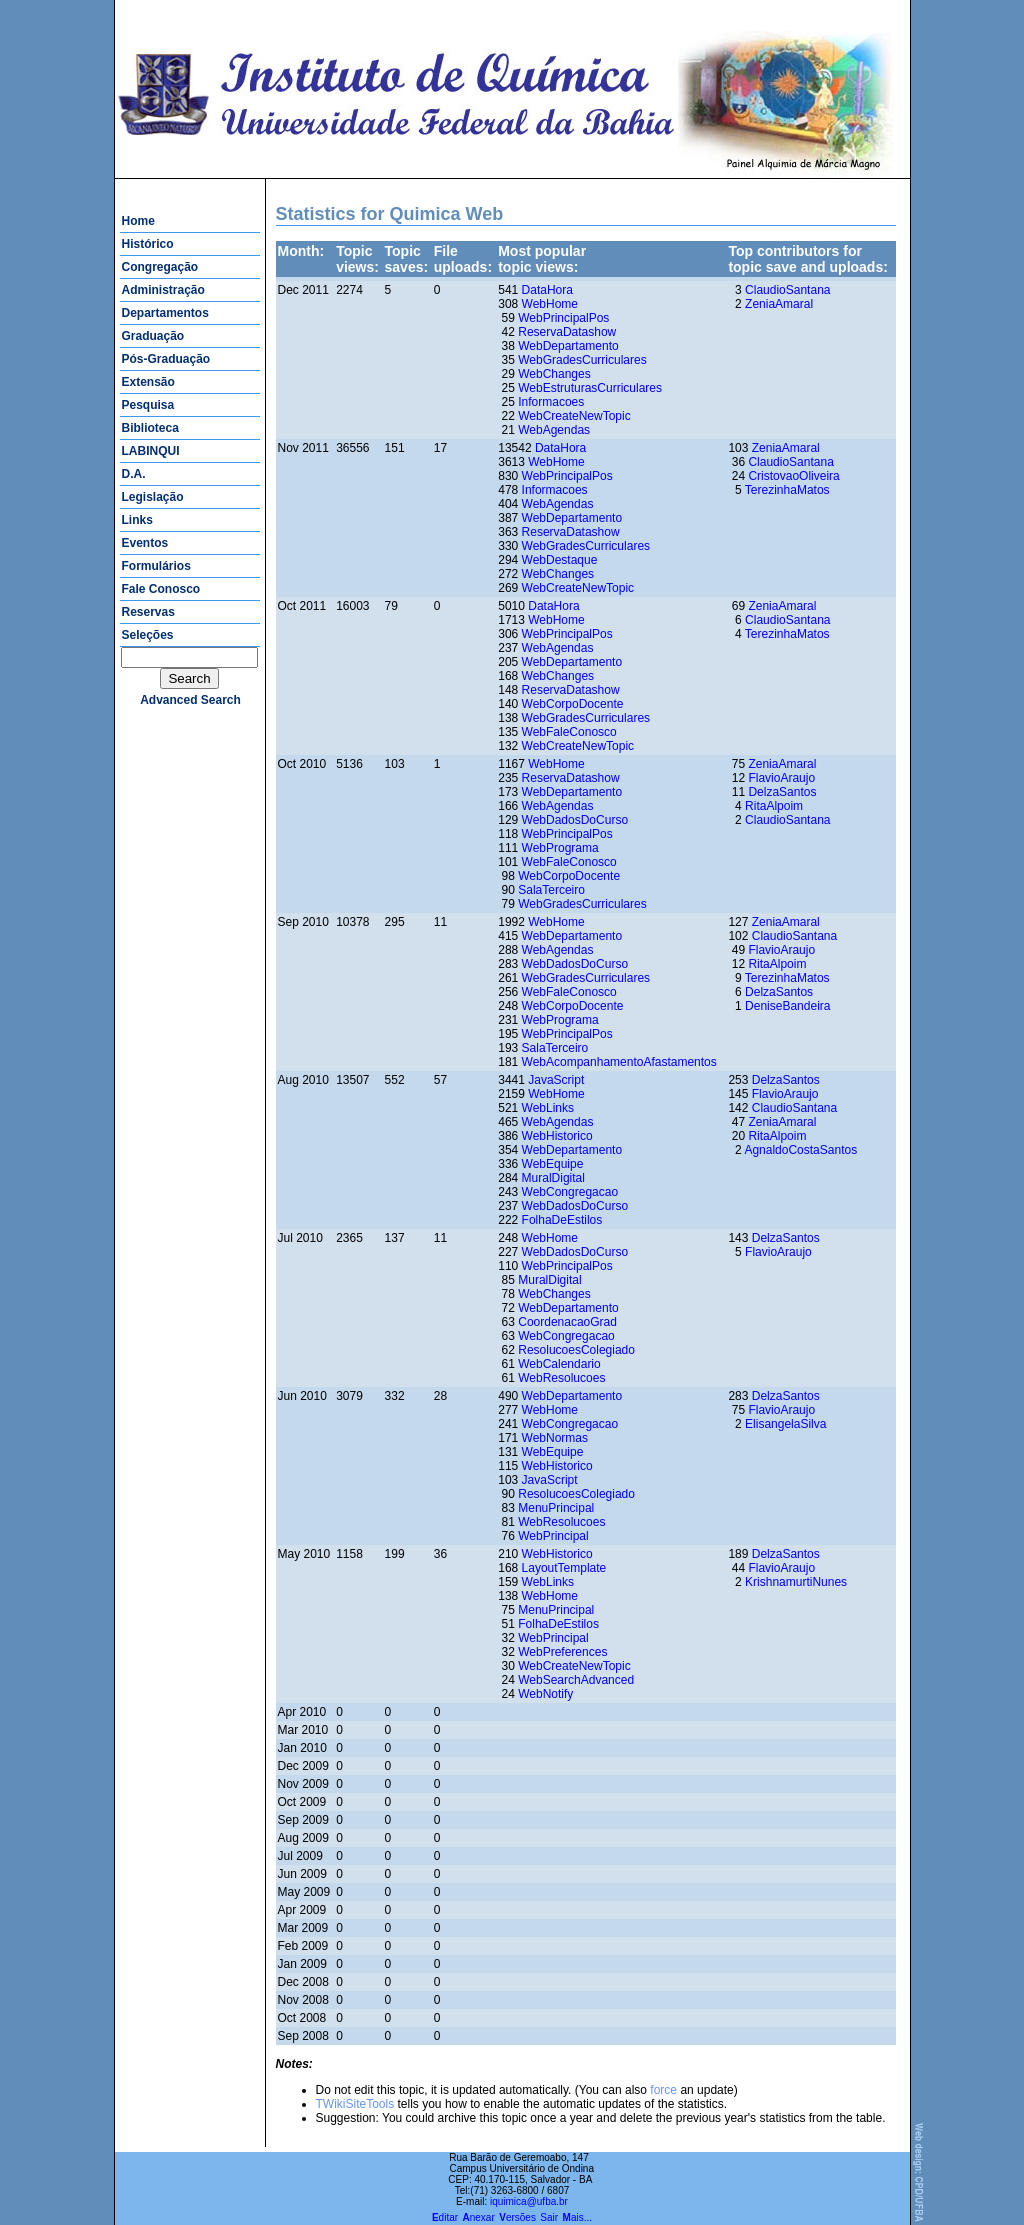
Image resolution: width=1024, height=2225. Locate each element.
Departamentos (165, 313)
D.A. (134, 474)
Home (138, 221)
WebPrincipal (553, 1536)
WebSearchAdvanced (576, 1680)
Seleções (148, 635)
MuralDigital (553, 1178)
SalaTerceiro (551, 890)
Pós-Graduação (166, 359)
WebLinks (548, 1108)
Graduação (153, 336)
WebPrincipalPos (563, 318)
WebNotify (545, 1694)
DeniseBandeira (787, 1006)
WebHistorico (557, 1136)
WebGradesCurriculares (582, 360)
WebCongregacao (570, 1192)
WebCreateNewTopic (574, 416)
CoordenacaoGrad (567, 1322)
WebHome (550, 304)
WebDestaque (560, 560)
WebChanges (554, 374)
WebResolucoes (561, 1378)
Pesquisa (148, 405)
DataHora (547, 290)
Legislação (153, 497)
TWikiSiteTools (355, 2104)
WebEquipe (553, 1164)
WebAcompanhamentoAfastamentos (619, 1062)
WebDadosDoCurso (575, 820)
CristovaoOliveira (793, 476)
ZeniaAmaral (779, 304)
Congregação (160, 267)
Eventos (145, 543)
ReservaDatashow (567, 332)
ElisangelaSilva (785, 1424)
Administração (163, 290)
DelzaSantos (782, 792)
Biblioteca (150, 428)
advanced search (190, 700)
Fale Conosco (161, 589)
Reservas (148, 612)
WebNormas (555, 1438)
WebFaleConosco (569, 732)
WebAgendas (554, 430)
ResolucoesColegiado (576, 1350)
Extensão (148, 382)
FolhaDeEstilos (562, 1220)
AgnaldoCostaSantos (800, 1150)
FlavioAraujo (781, 778)
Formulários (156, 566)
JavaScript (556, 1080)
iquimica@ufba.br (529, 2201)
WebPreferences (562, 1652)
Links (137, 520)
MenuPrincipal (556, 1508)
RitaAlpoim (774, 806)
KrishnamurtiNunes (796, 1582)
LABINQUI (151, 451)
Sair (549, 2217)
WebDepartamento (568, 346)
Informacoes (551, 402)
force (663, 2090)
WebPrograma (560, 848)
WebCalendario (559, 1364)
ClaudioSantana (787, 290)
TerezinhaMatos (787, 490)
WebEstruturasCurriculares (590, 388)
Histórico (148, 244)
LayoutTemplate (564, 1568)
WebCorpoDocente (573, 704)
